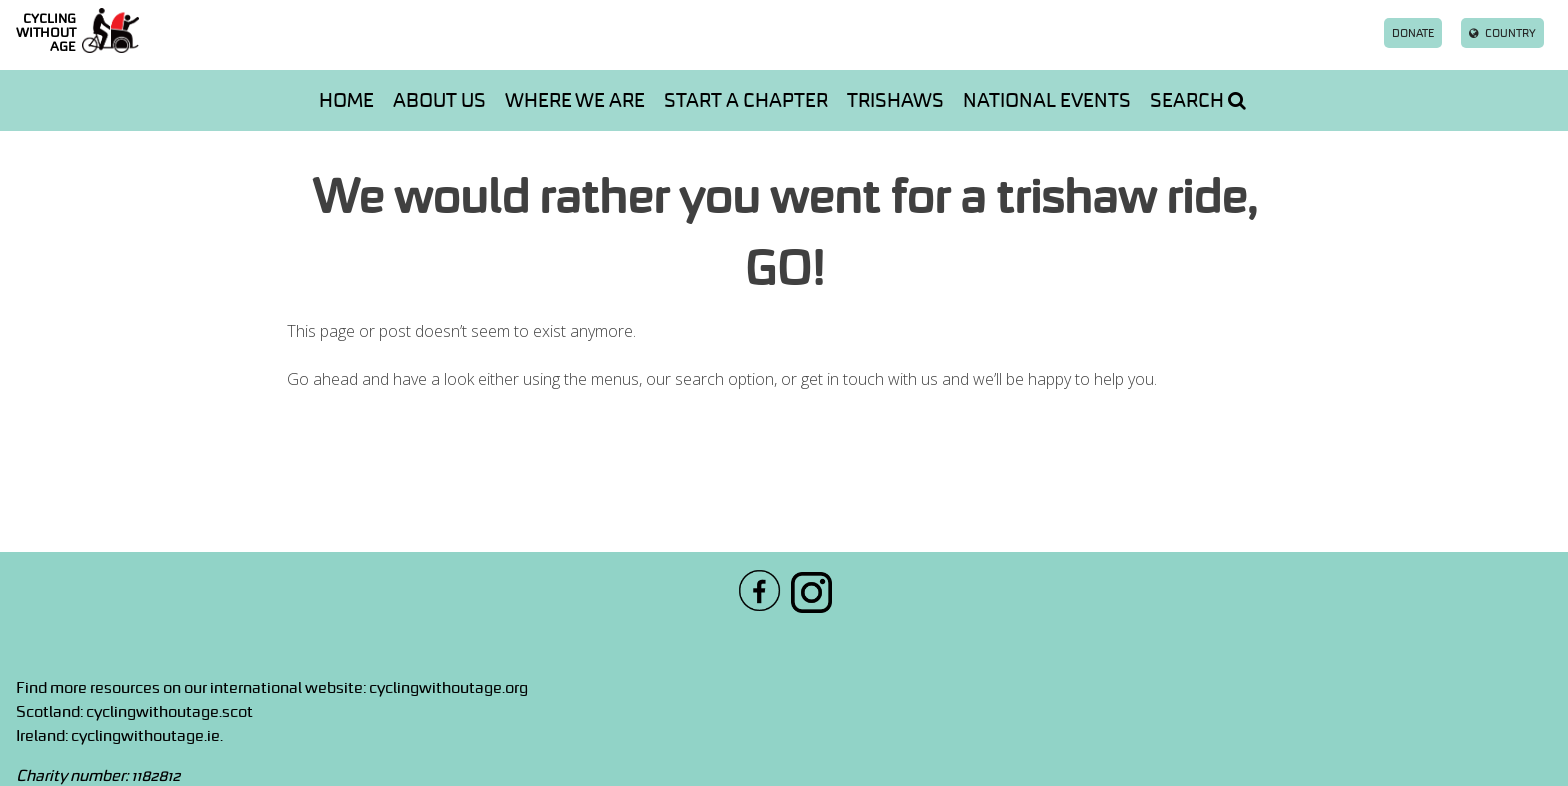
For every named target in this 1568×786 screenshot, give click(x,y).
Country (1502, 33)
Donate (1413, 33)
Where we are (575, 100)
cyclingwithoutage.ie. (147, 735)
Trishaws (895, 100)
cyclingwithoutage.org (448, 687)
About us (439, 100)
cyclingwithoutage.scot (169, 711)
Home (346, 100)
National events (1047, 100)
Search (1198, 100)
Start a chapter (746, 100)
